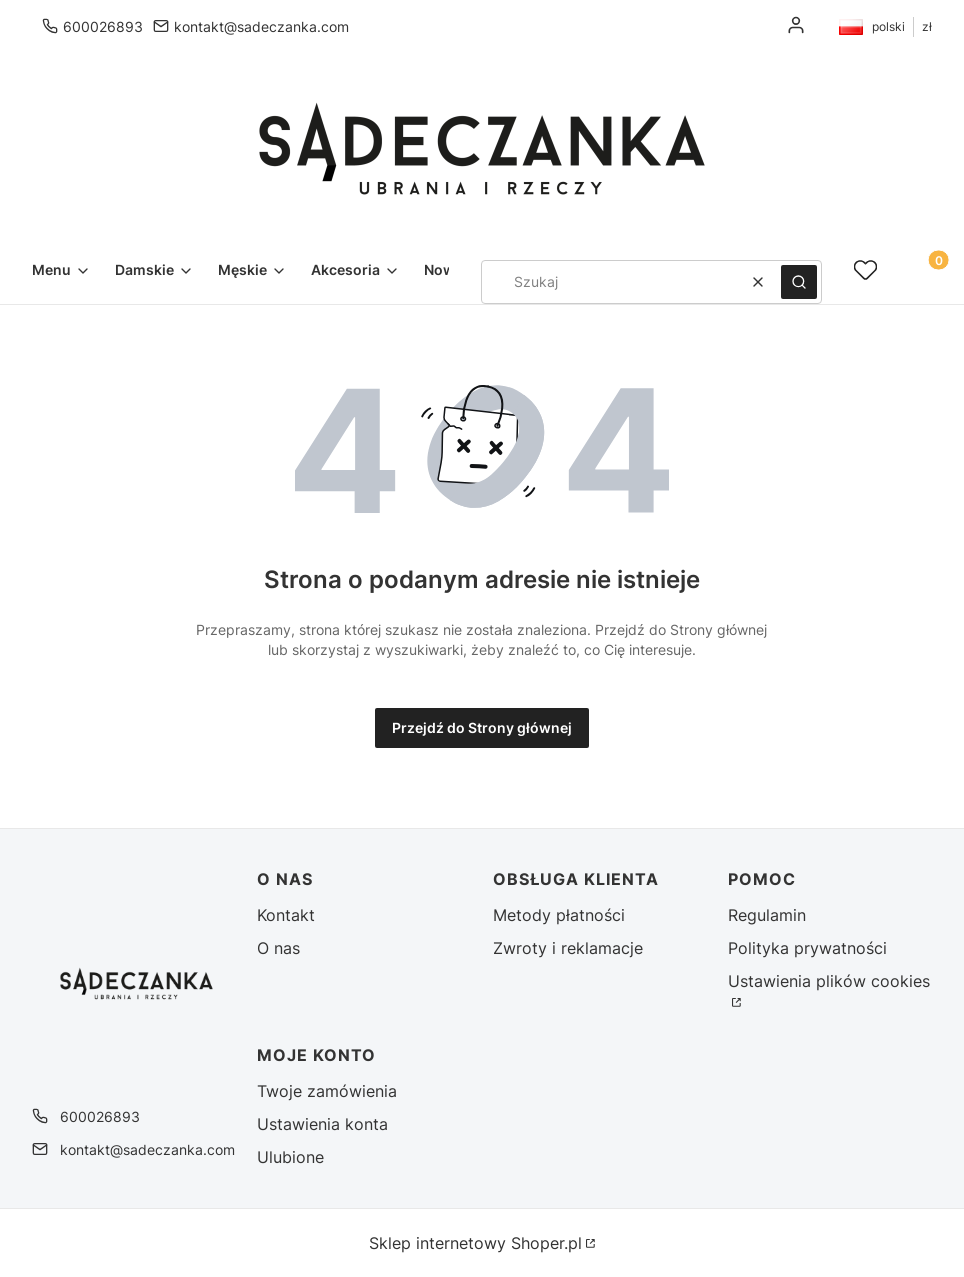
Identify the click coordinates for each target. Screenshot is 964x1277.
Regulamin (767, 915)
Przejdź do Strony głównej (482, 727)
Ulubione (290, 1157)
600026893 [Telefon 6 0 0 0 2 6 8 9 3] (103, 26)
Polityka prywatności (807, 948)
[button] (799, 282)
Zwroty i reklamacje (568, 948)
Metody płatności (559, 915)
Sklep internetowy (475, 1243)
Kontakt (286, 915)
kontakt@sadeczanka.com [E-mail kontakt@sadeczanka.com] (261, 26)
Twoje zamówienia (327, 1091)
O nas (278, 948)
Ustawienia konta (322, 1124)
